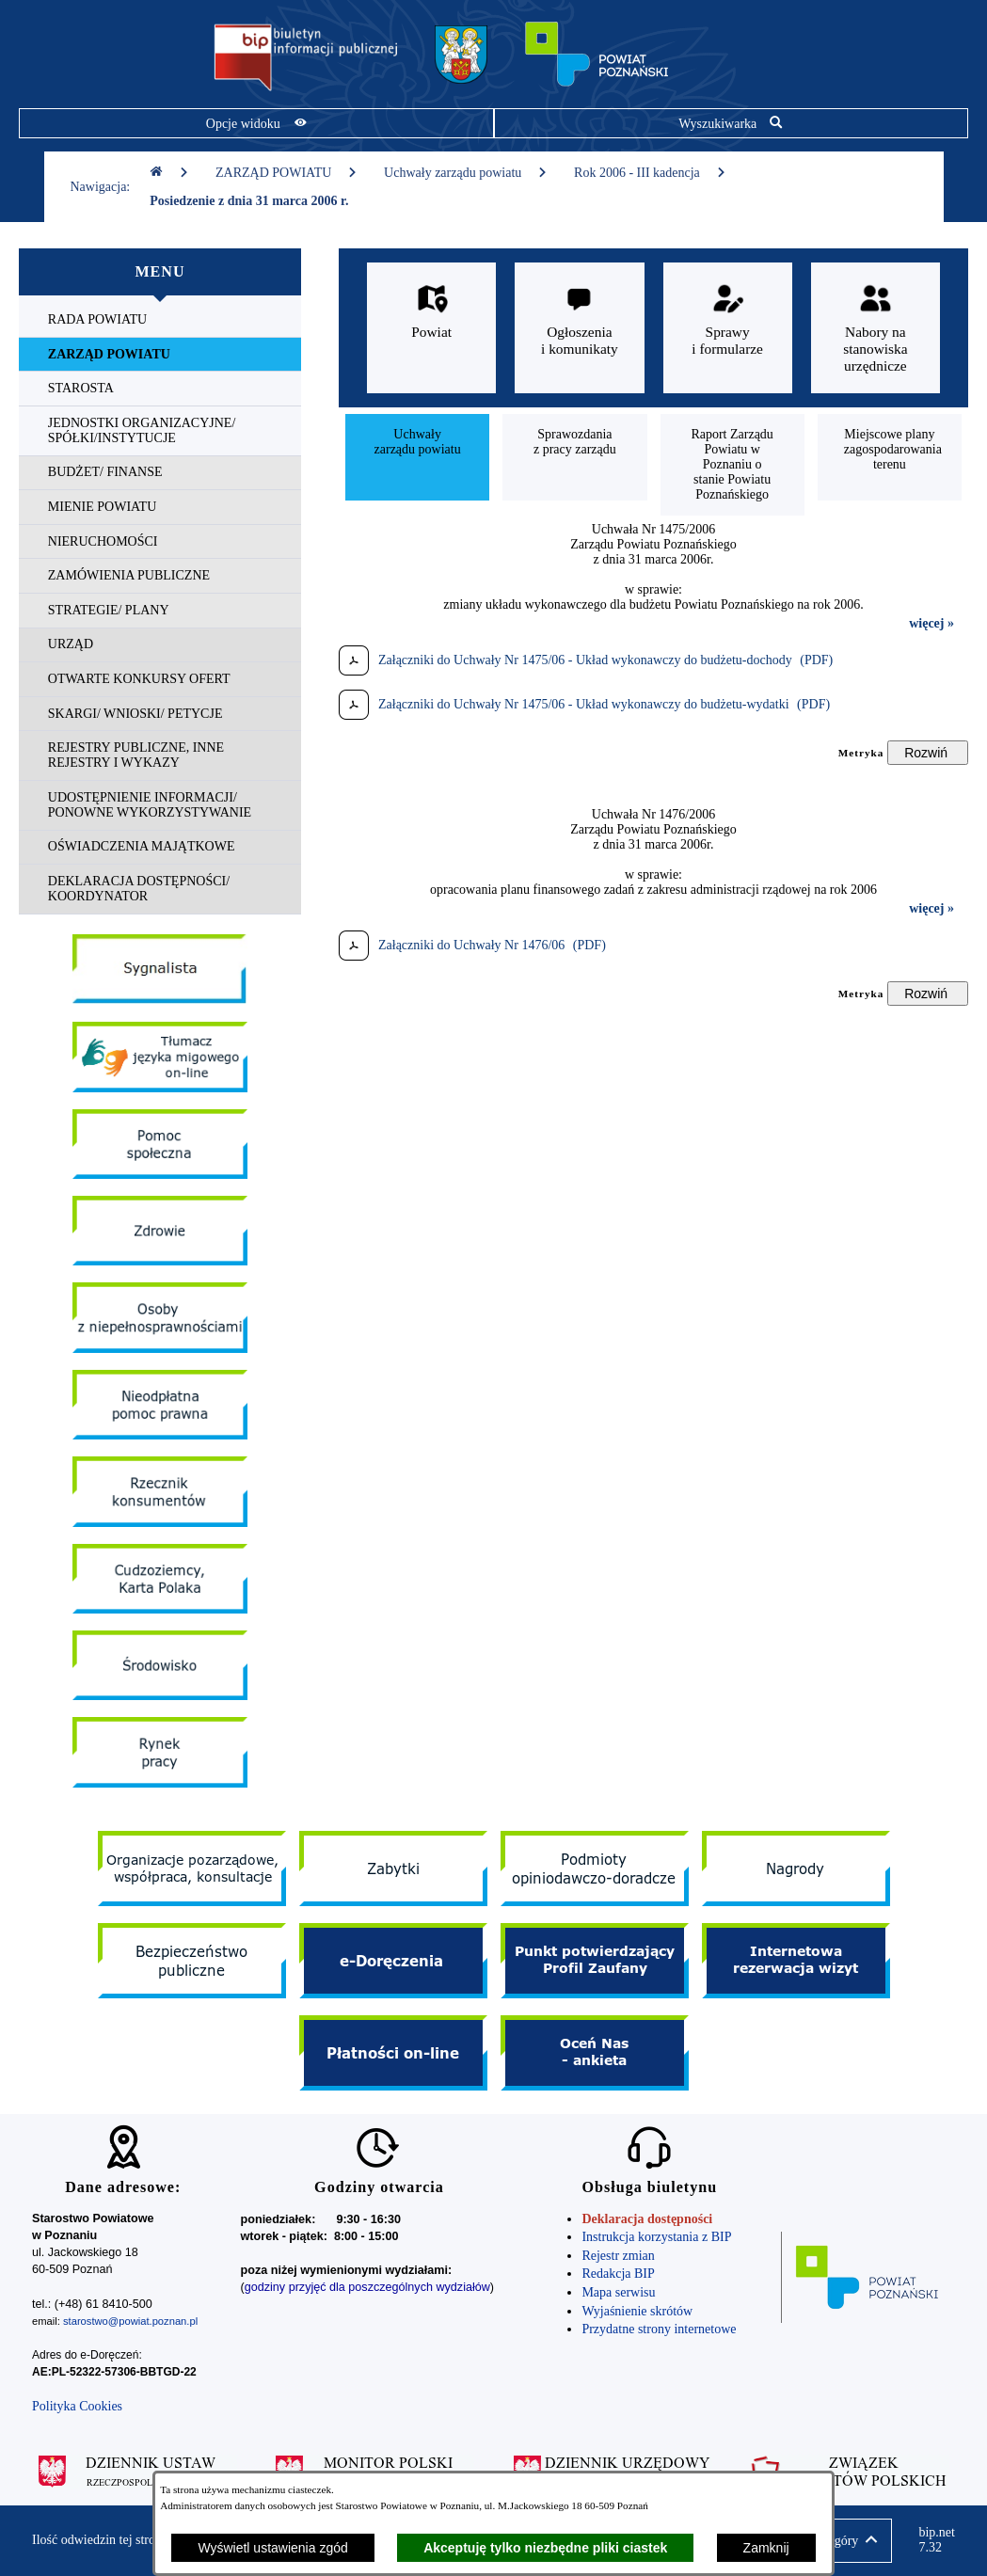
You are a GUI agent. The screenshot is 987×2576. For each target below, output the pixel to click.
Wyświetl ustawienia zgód (272, 2547)
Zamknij (766, 2547)
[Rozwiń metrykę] (927, 752)
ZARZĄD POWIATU (286, 173)
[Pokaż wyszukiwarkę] (731, 123)
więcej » (931, 623)
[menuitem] (160, 320)
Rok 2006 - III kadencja (650, 173)
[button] (846, 2541)
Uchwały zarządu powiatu (466, 173)
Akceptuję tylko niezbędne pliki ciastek (545, 2547)
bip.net (936, 2540)
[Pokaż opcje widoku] (256, 123)
